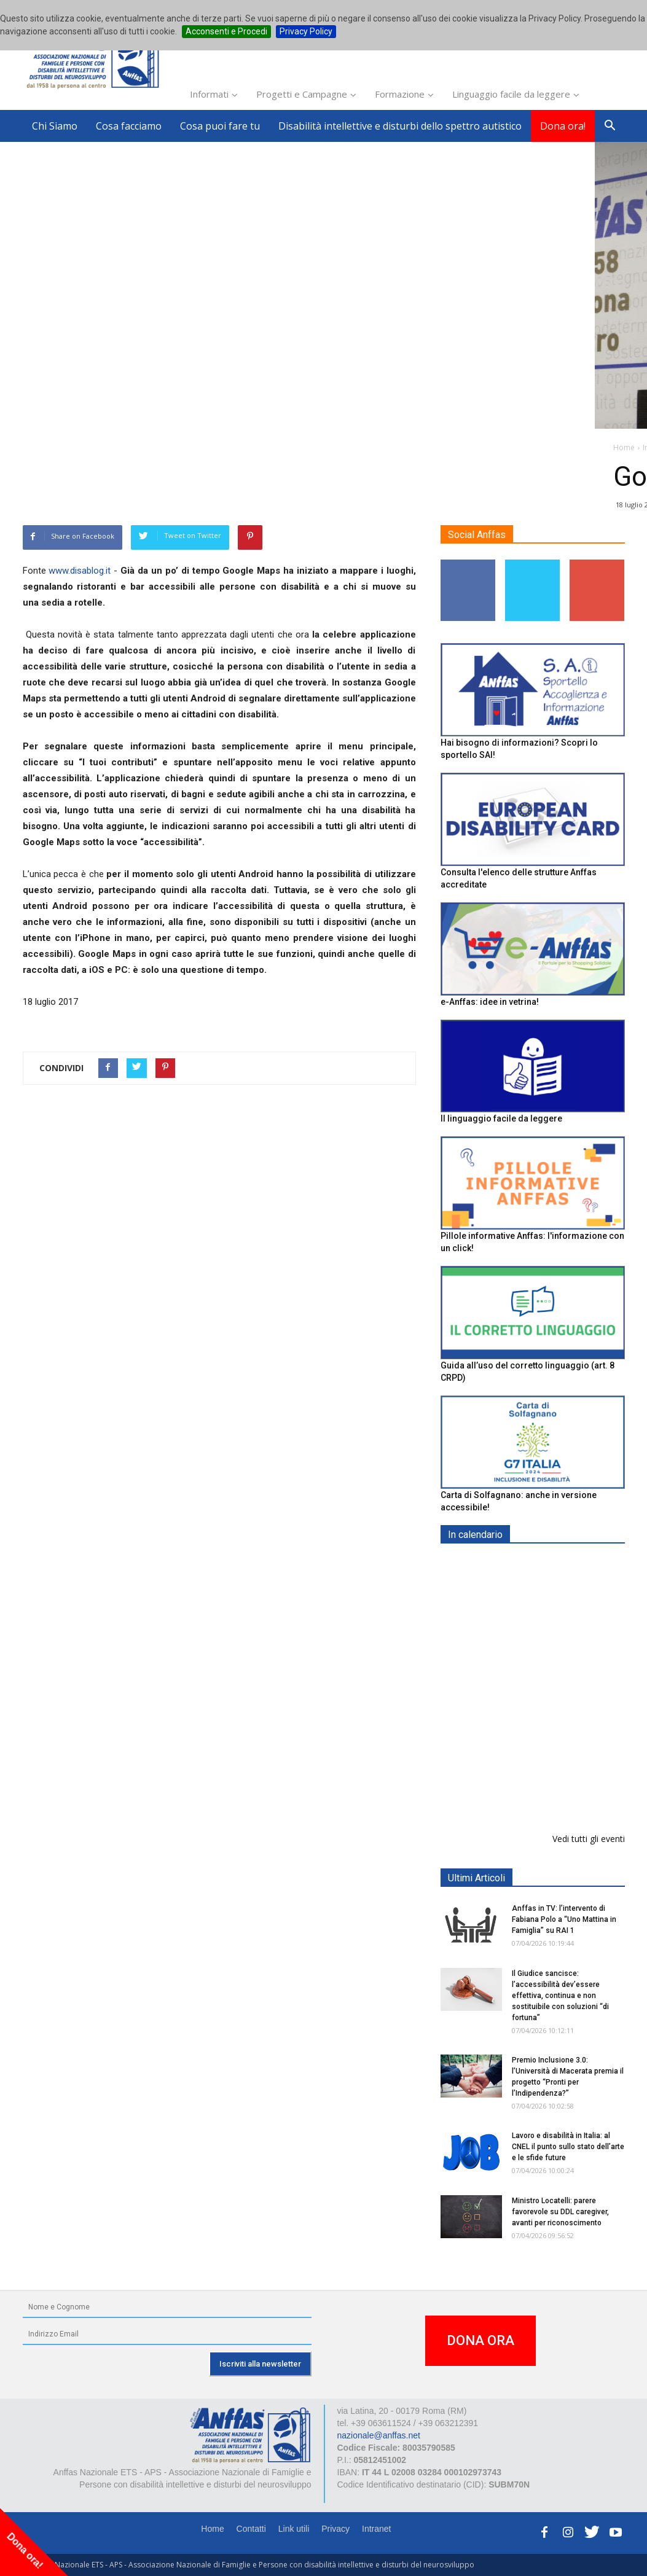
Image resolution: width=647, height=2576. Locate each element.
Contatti (251, 2529)
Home (212, 2529)
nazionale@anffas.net (378, 2436)
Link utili (294, 2529)
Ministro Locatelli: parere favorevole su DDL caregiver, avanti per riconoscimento (560, 2212)
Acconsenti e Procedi (226, 31)
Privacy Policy (306, 31)
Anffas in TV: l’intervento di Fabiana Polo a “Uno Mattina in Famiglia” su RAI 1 (564, 1920)
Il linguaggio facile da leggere (501, 1119)
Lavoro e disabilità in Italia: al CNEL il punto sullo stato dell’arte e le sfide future (568, 2147)
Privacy (335, 2529)
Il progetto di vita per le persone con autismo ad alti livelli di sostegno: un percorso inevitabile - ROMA (561, 1783)
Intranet (376, 2529)
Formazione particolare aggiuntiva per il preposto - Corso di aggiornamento (563, 1641)
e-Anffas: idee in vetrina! (490, 1002)
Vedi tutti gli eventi (588, 1839)
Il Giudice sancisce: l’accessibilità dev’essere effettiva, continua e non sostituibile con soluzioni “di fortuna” (560, 1996)
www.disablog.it (80, 570)
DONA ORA (480, 2341)
